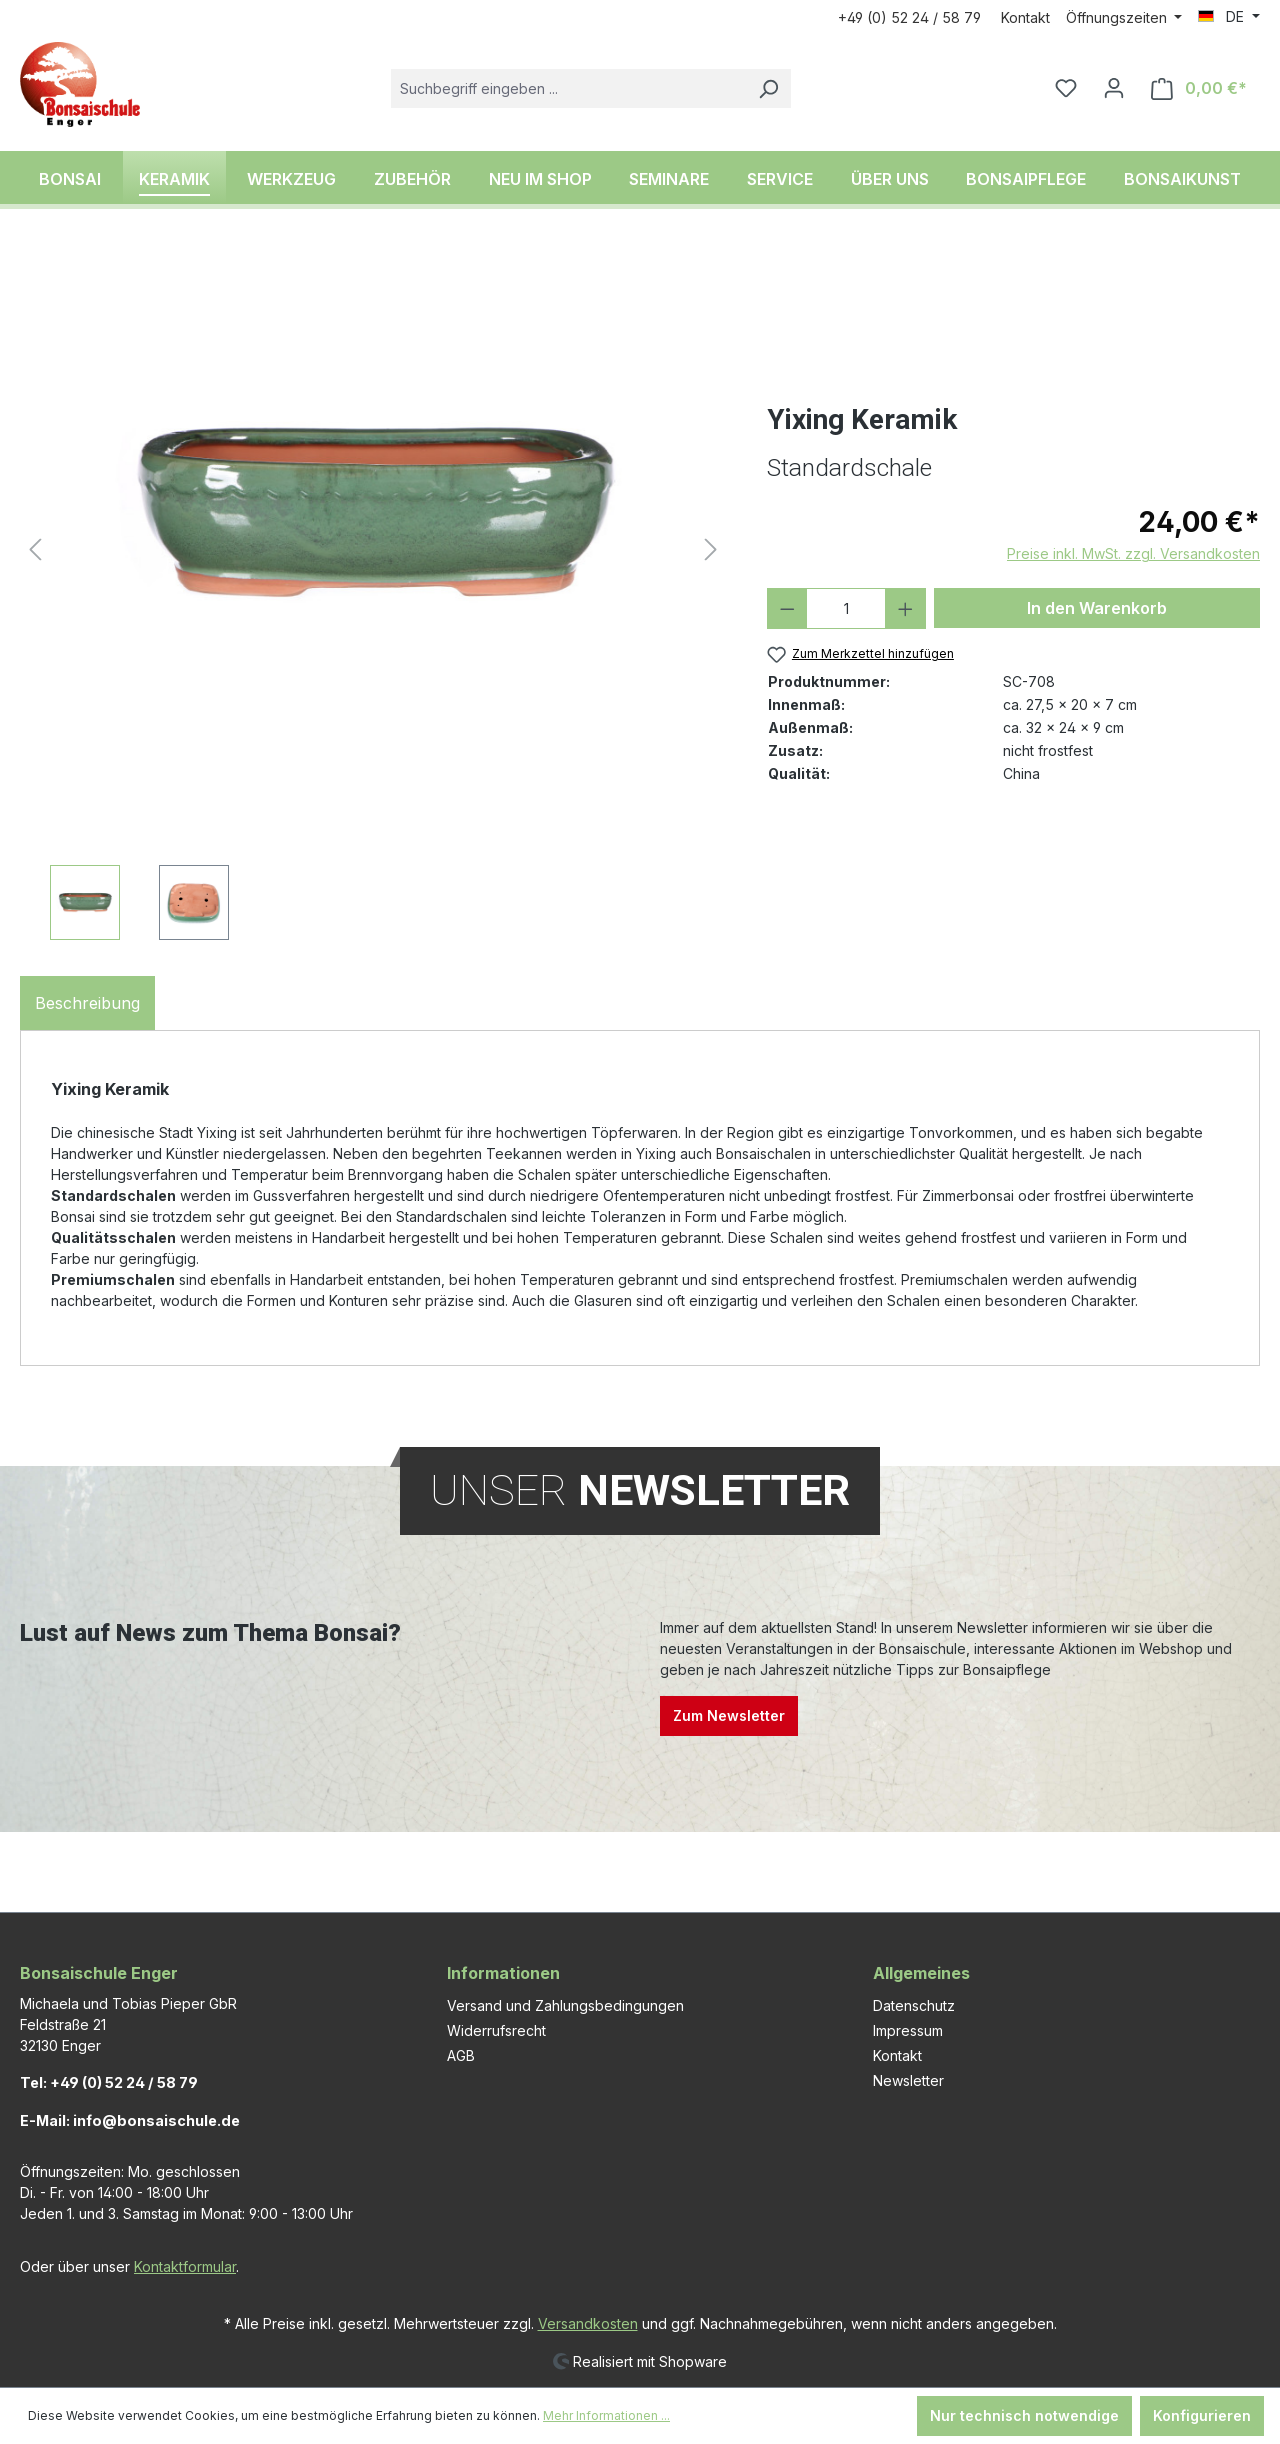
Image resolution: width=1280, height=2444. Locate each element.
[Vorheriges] (35, 549)
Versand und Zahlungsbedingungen (565, 2005)
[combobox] (568, 88)
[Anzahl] (846, 608)
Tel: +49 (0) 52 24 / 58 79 (109, 2082)
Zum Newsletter (729, 1715)
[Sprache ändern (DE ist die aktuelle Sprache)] (1229, 17)
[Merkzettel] (1066, 88)
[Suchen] (768, 88)
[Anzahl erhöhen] (905, 608)
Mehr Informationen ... (606, 2415)
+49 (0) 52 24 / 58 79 (909, 17)
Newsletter (908, 2080)
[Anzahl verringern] (787, 608)
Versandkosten (588, 2323)
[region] (373, 594)
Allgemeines (921, 1973)
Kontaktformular (185, 2266)
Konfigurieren (1202, 2415)
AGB (461, 2055)
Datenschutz (914, 2005)
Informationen (503, 1973)
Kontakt (1025, 17)
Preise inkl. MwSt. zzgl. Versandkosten (1133, 553)
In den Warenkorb (1097, 608)
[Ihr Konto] (1114, 88)
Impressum (908, 2030)
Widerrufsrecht (496, 2030)
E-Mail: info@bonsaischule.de (130, 2120)
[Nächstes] (711, 549)
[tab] (87, 1003)
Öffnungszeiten (1118, 17)
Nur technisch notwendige (1024, 2415)
